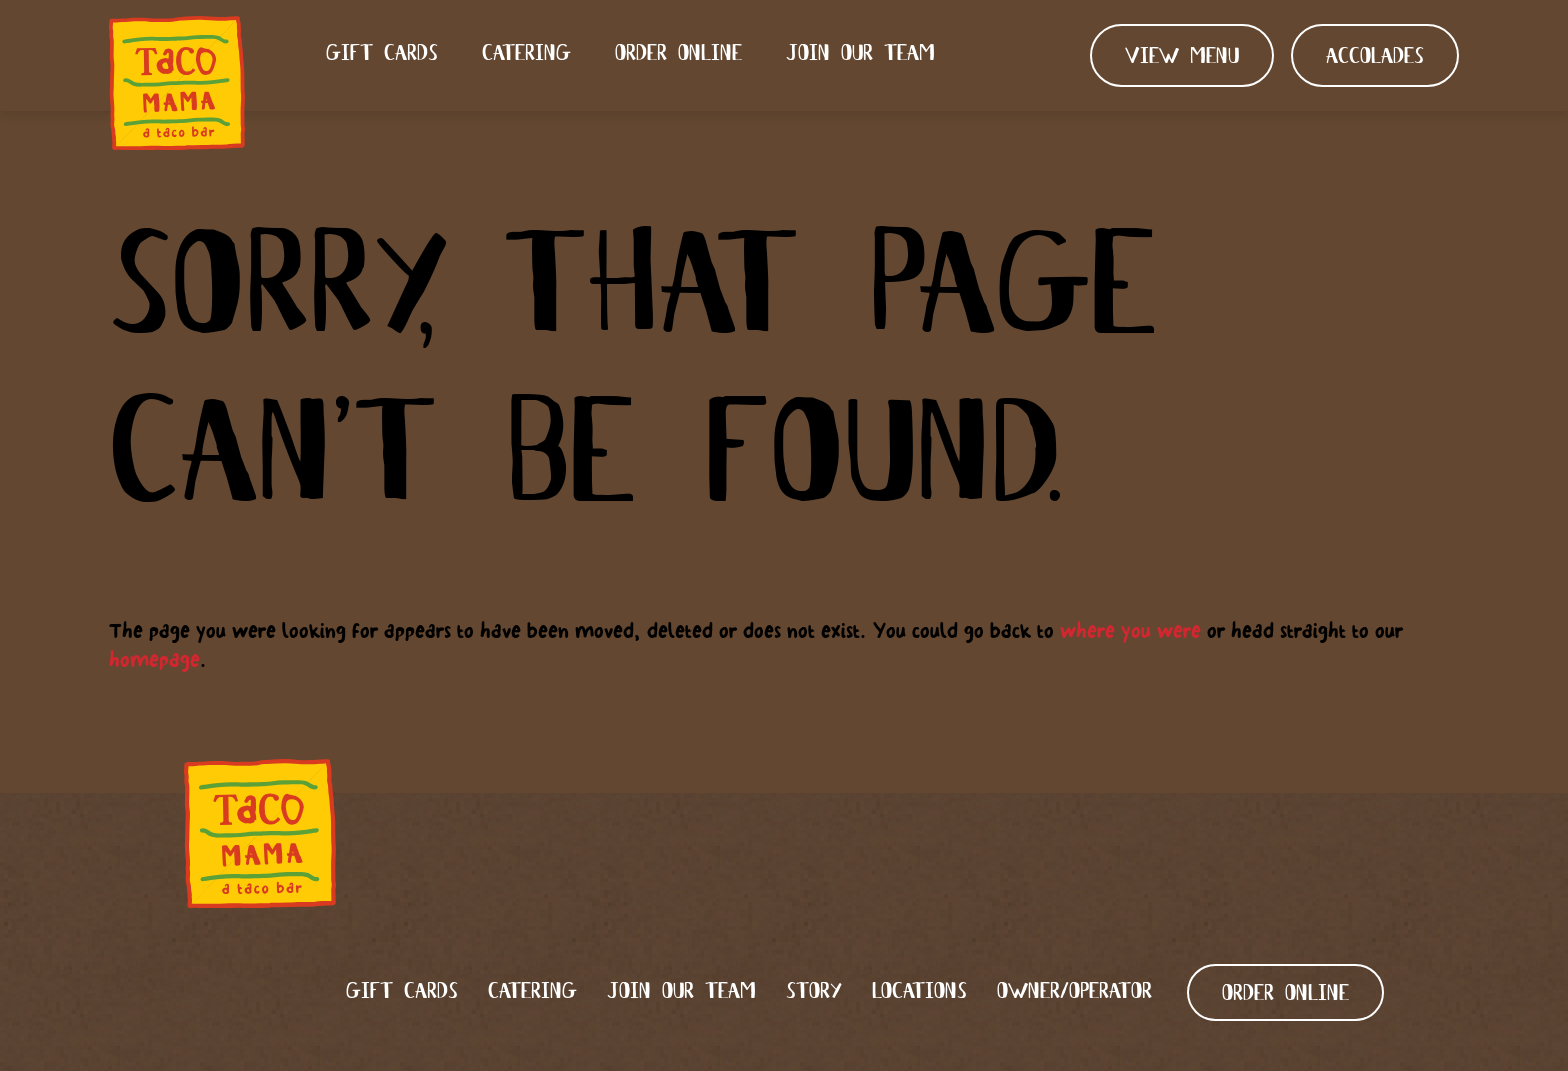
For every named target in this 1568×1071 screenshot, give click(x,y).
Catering (526, 54)
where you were (1130, 630)
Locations (919, 992)
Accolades (1375, 57)
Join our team (860, 54)
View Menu (1182, 57)
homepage (154, 659)
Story (814, 992)
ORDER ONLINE (1285, 994)
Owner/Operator (1074, 992)
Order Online (678, 54)
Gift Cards (382, 54)
